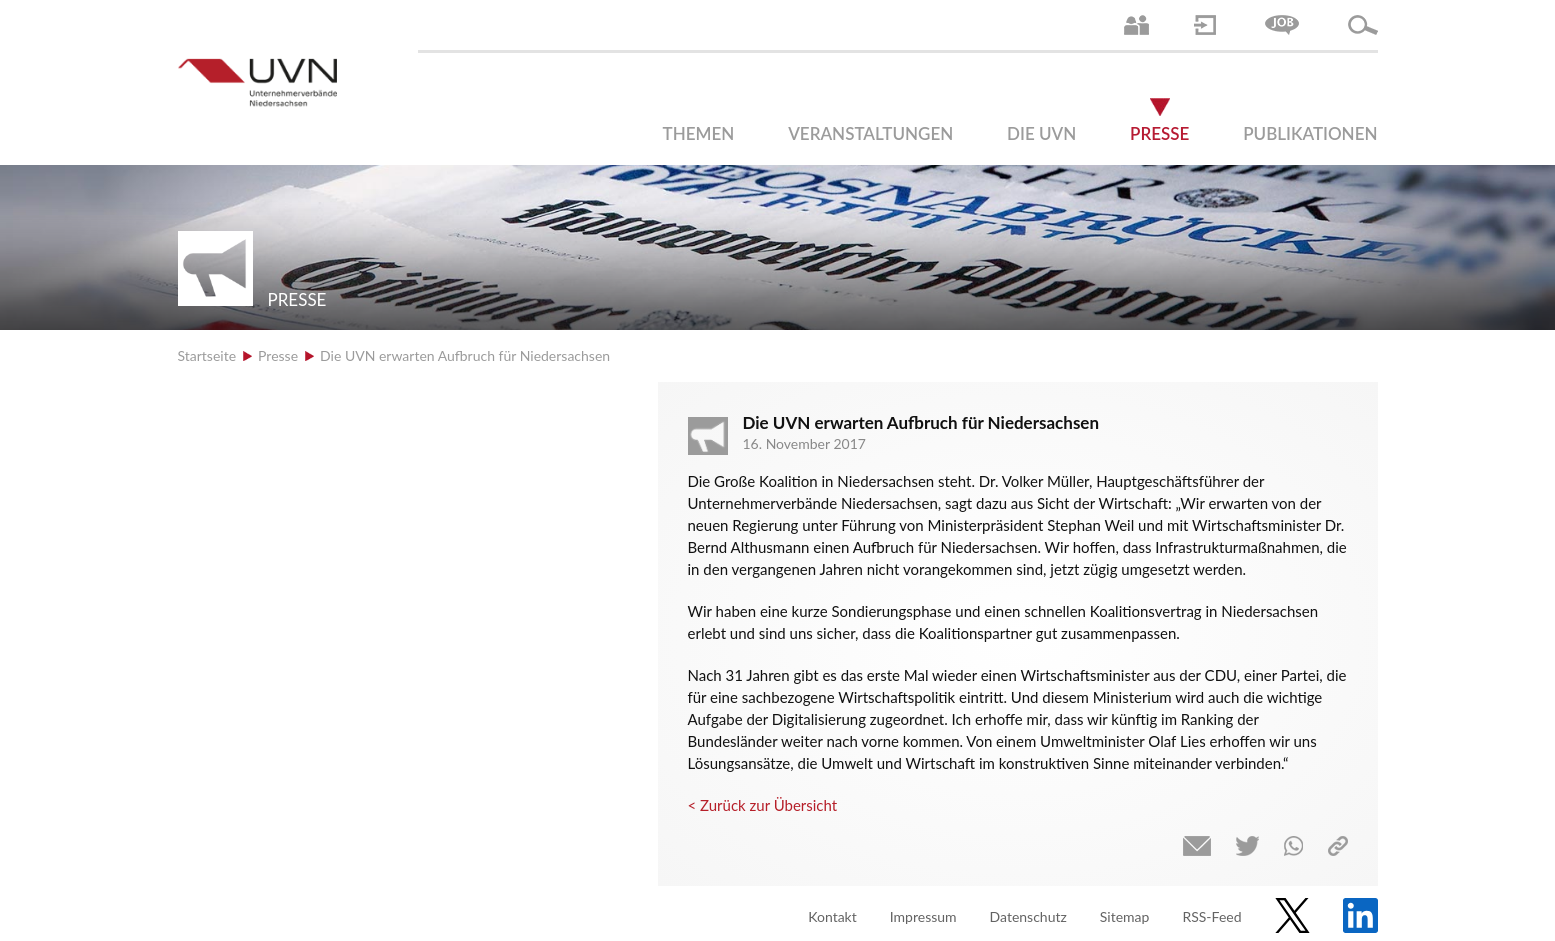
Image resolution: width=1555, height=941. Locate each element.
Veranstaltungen (870, 133)
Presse (1159, 133)
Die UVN (1041, 133)
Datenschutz (1028, 916)
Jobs (1282, 25)
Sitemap (1125, 916)
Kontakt (832, 916)
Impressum (923, 916)
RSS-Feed (1211, 916)
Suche (1363, 25)
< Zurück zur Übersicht (763, 805)
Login (1205, 25)
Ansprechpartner (1136, 25)
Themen (699, 133)
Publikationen (1310, 133)
